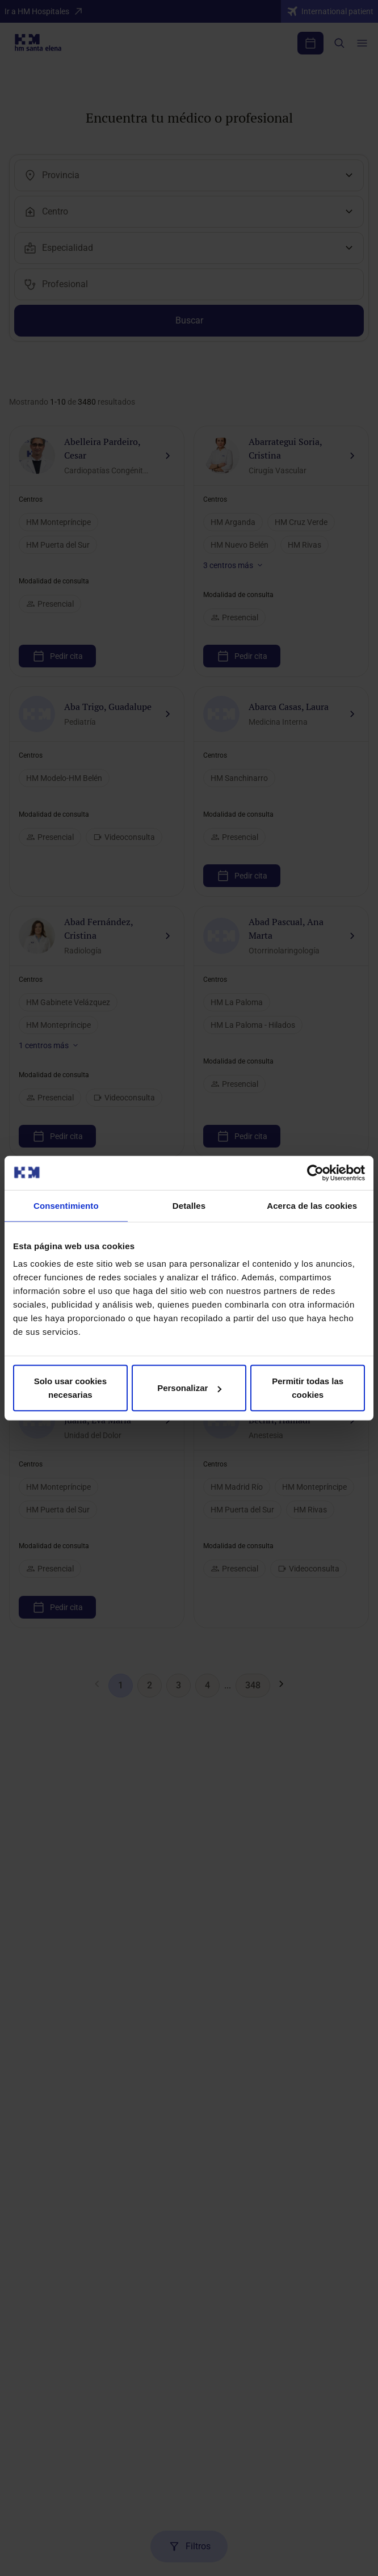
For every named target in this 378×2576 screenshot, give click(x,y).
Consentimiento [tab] (66, 1205)
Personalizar (189, 1388)
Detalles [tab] (189, 1205)
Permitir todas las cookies (307, 1388)
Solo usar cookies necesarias (70, 1388)
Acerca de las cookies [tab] (312, 1205)
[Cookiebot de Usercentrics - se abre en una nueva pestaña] (315, 1172)
